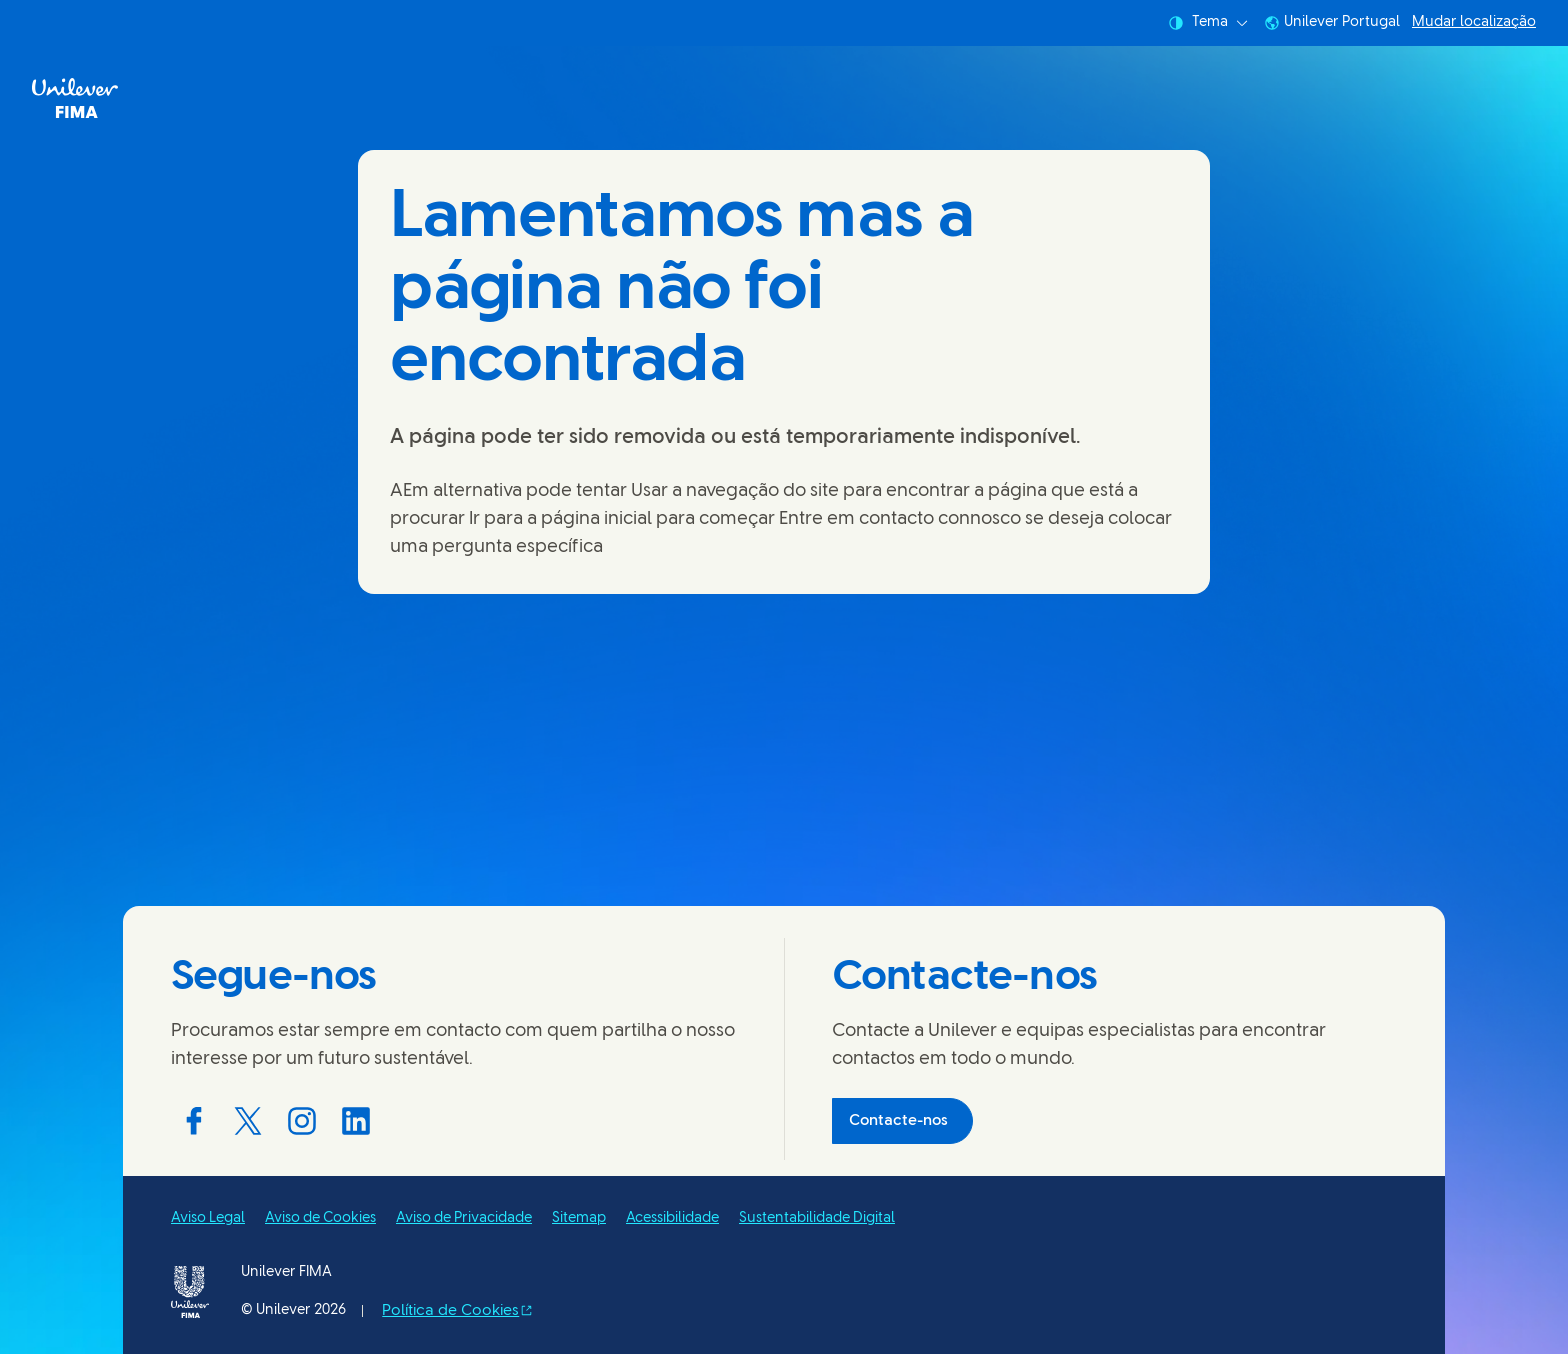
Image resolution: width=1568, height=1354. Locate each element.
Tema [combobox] (1208, 23)
